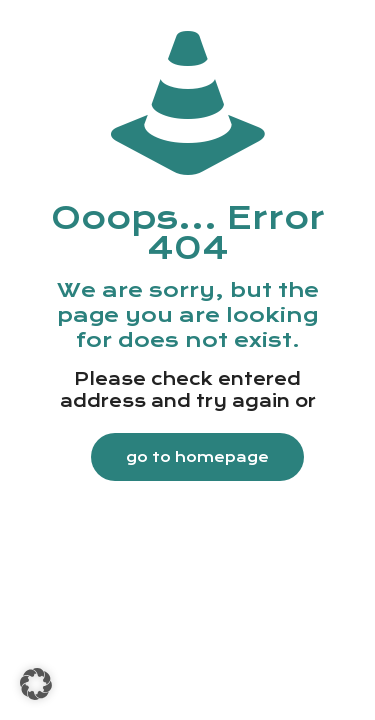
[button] (36, 684)
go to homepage (197, 457)
